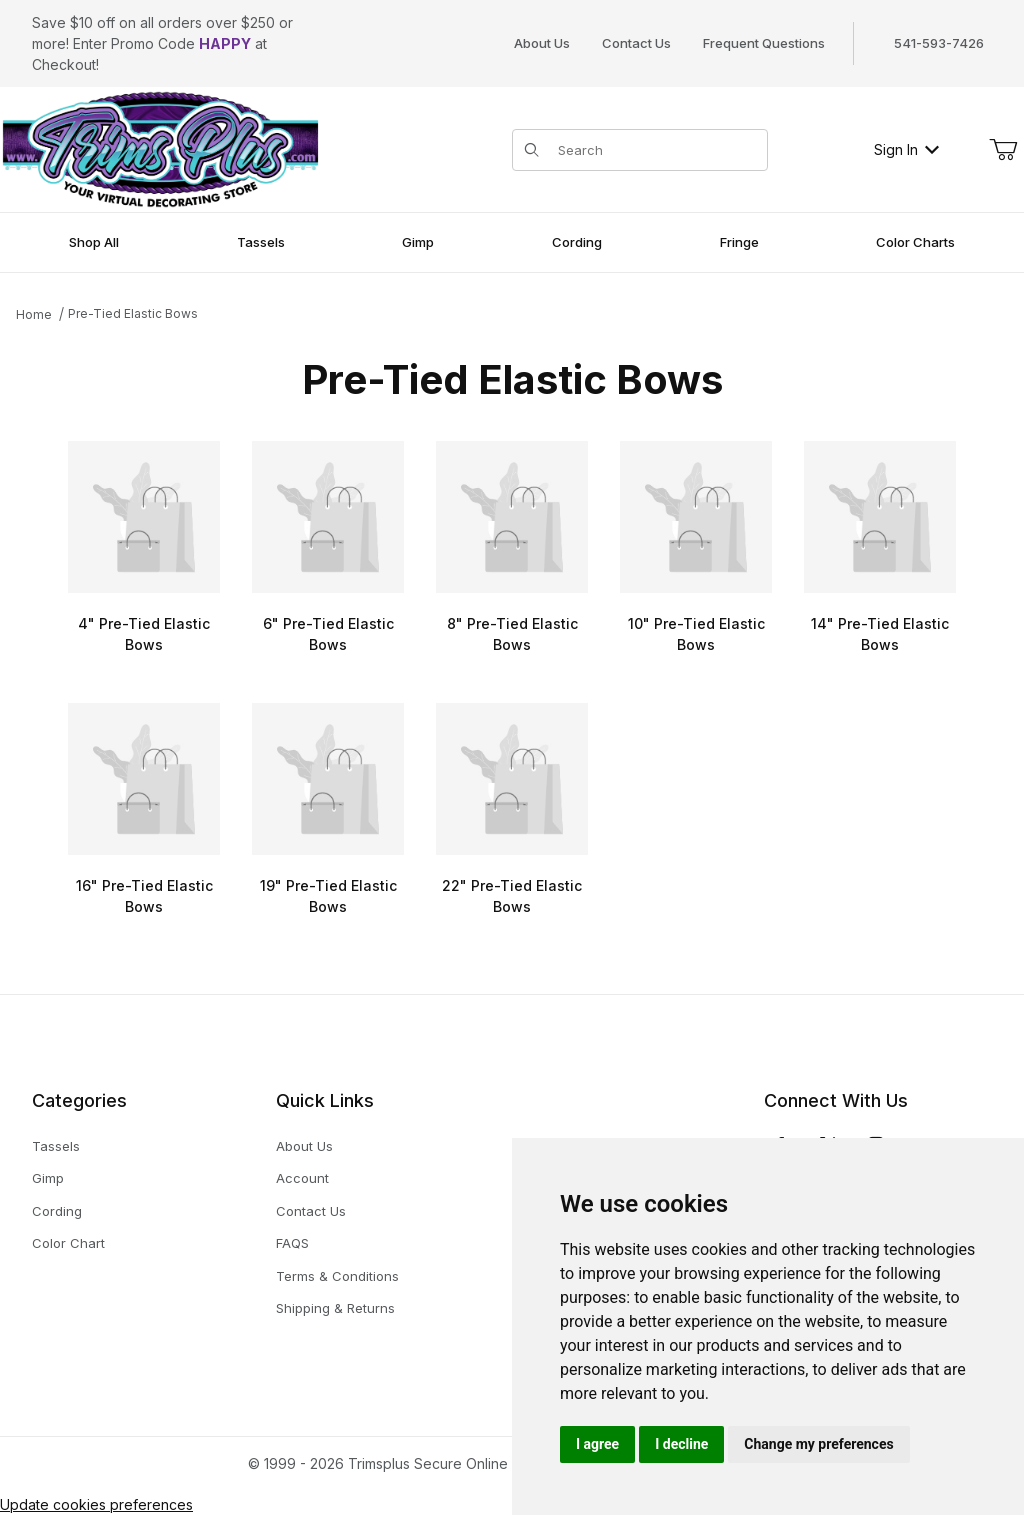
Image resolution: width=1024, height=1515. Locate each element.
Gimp (48, 1178)
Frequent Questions (764, 43)
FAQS (292, 1243)
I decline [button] (681, 1444)
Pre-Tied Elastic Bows (133, 313)
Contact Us (636, 43)
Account (302, 1178)
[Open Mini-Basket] (1003, 150)
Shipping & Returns (335, 1308)
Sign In (906, 149)
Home (34, 314)
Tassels (56, 1146)
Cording (57, 1211)
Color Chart (68, 1243)
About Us (542, 43)
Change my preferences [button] (818, 1444)
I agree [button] (597, 1444)
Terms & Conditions (337, 1276)
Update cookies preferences (96, 1504)
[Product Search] (656, 150)
